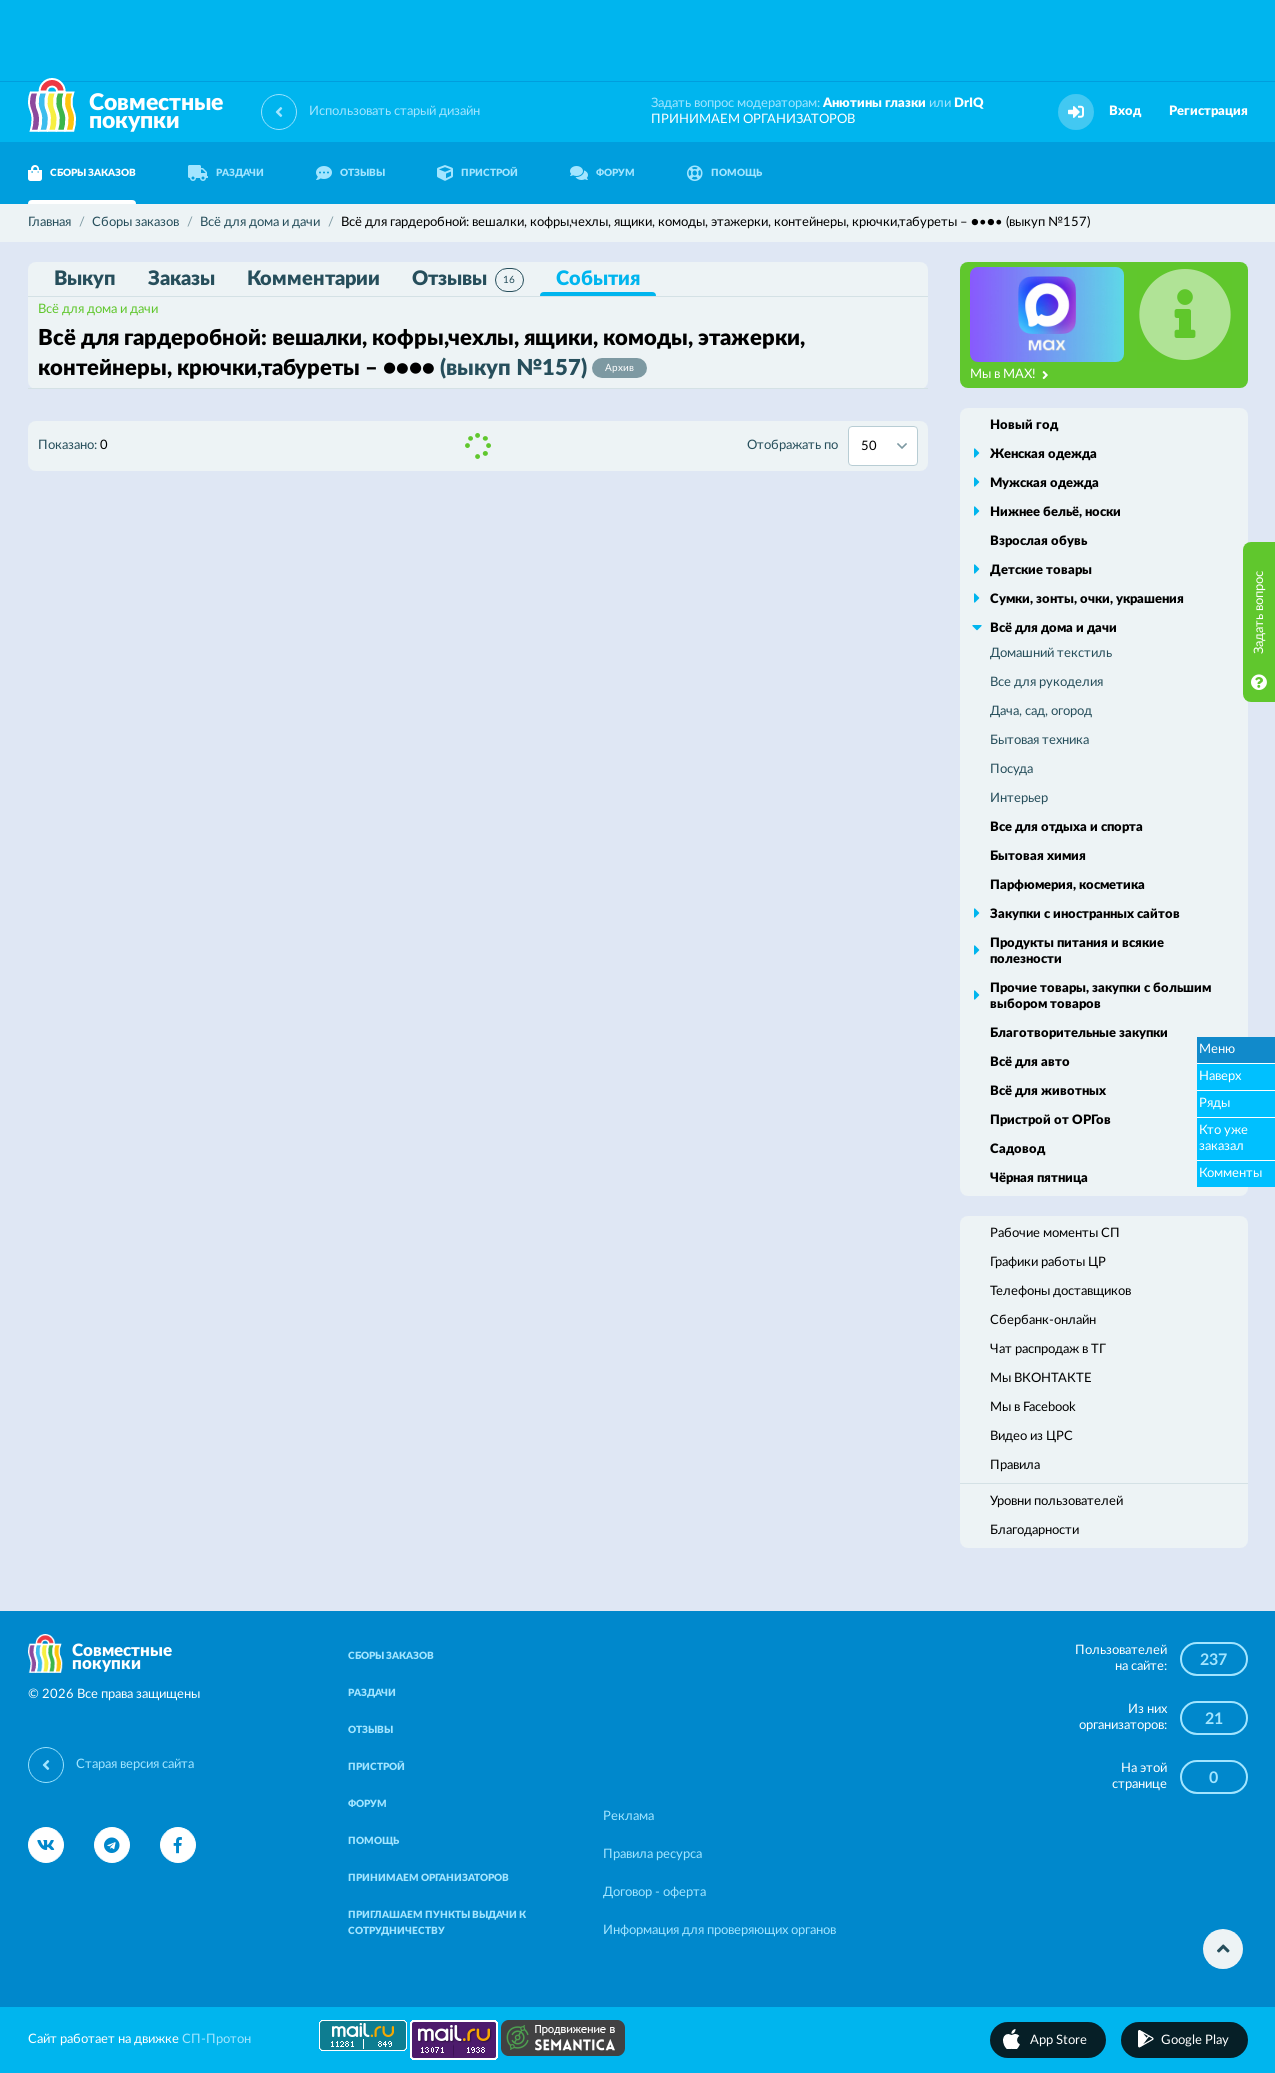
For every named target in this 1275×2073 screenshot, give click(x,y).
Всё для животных (1048, 1091)
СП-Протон (216, 2039)
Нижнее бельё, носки (1055, 512)
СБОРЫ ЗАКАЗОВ (82, 173)
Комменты (1230, 1173)
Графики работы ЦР (1048, 1262)
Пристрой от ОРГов (1050, 1120)
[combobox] (883, 446)
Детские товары (1041, 570)
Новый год (1024, 425)
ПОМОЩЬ (724, 173)
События (598, 279)
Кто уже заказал (1223, 1138)
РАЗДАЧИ (226, 173)
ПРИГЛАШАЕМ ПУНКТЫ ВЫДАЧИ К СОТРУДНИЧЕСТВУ (437, 1923)
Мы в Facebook (1033, 1407)
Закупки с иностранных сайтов (1085, 914)
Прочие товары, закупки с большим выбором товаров (1100, 996)
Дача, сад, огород (1041, 711)
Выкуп (85, 279)
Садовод (1017, 1149)
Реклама (628, 1816)
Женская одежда (1043, 454)
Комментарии (313, 279)
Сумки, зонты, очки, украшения (1087, 599)
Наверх (1220, 1076)
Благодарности (1034, 1530)
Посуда (1011, 769)
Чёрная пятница (1039, 1178)
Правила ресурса (652, 1854)
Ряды (1214, 1103)
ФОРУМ (602, 173)
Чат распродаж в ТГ (1048, 1349)
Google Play (1195, 2040)
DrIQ (969, 103)
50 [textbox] (869, 446)
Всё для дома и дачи (98, 309)
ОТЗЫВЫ (350, 173)
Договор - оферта (654, 1892)
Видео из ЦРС (1031, 1436)
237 (1213, 1660)
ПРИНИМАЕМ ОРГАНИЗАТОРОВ (753, 119)
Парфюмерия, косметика (1067, 885)
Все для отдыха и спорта (1066, 827)
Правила (1015, 1465)
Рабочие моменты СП (1055, 1233)
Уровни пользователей (1056, 1501)
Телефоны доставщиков (1060, 1291)
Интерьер (1019, 798)
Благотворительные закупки (1079, 1033)
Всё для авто (1030, 1062)
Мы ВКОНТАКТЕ (1041, 1378)
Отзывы (468, 280)
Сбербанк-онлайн (1043, 1320)
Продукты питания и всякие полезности (1077, 951)
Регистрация (1208, 111)
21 (1214, 1719)
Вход (1125, 111)
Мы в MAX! (1009, 375)
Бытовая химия (1038, 856)
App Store (1058, 2040)
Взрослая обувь (1038, 541)
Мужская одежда (1044, 483)
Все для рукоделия (1046, 682)
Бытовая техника (1039, 740)
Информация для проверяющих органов (719, 1930)
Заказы (181, 279)
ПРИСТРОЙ (477, 173)
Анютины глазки (874, 103)
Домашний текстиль (1051, 653)
